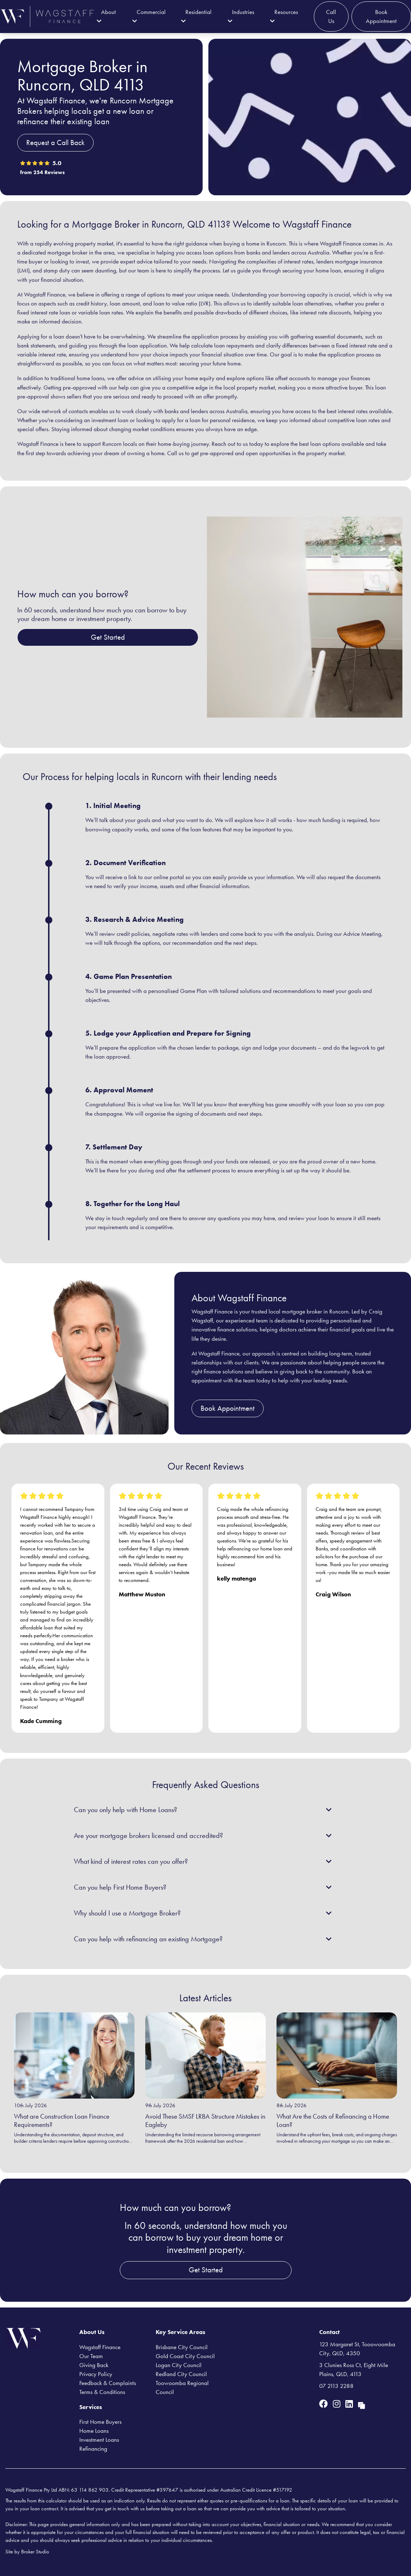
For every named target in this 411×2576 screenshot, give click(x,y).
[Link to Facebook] (324, 2404)
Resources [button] (284, 16)
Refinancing (93, 2448)
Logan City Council (179, 2365)
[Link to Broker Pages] (361, 2404)
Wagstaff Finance (100, 2347)
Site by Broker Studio (27, 2551)
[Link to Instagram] (337, 2404)
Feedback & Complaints (107, 2382)
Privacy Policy (95, 2373)
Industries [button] (241, 16)
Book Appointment (381, 16)
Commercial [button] (149, 16)
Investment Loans (99, 2439)
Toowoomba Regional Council (182, 2387)
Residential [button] (196, 16)
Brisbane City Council (182, 2347)
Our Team (91, 2356)
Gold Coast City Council (185, 2356)
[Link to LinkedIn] (350, 2404)
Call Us (331, 16)
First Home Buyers (100, 2421)
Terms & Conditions (102, 2391)
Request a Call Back (55, 142)
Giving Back (93, 2365)
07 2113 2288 (336, 2385)
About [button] (106, 16)
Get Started (108, 637)
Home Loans (94, 2430)
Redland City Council (181, 2373)
